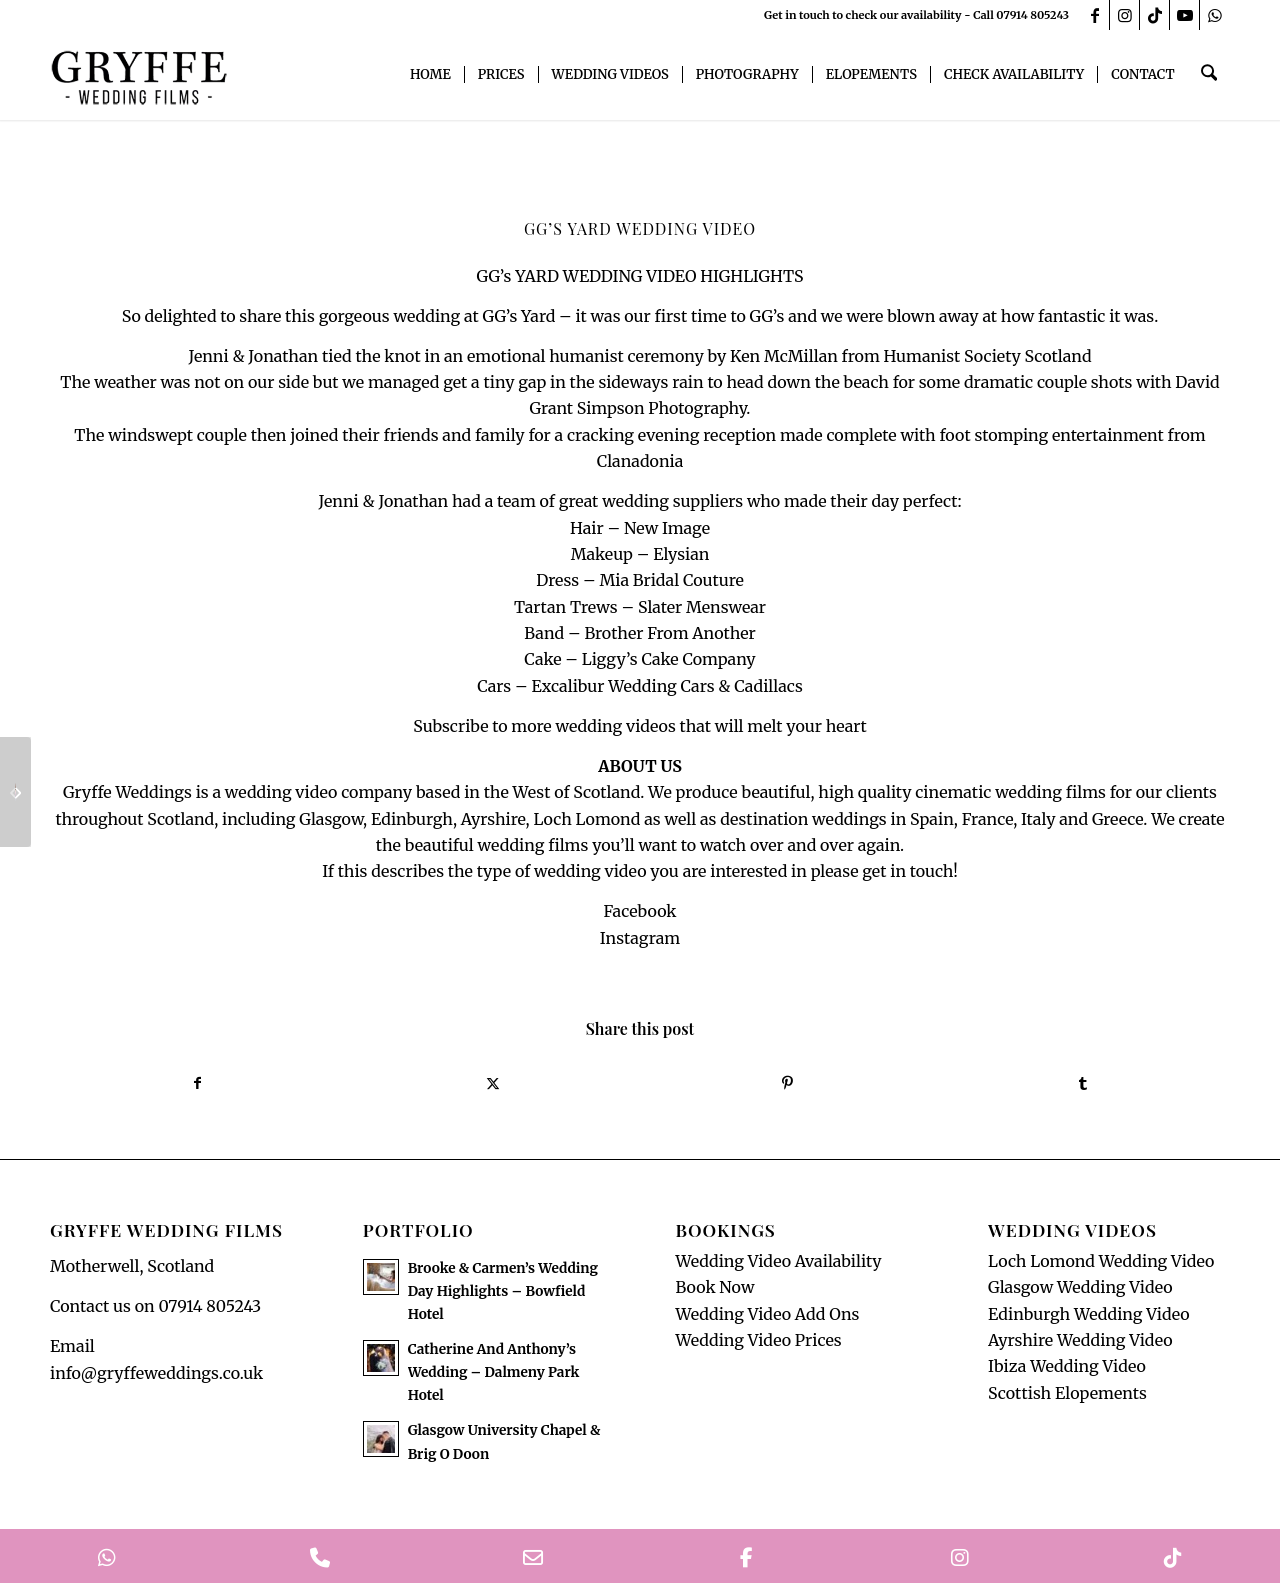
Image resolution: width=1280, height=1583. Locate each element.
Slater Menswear (702, 607)
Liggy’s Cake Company (669, 659)
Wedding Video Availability (778, 1265)
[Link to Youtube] (1184, 15)
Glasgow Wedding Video (1080, 1291)
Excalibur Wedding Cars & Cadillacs (666, 686)
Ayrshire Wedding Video (1080, 1344)
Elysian (681, 554)
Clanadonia (640, 461)
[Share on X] (492, 1085)
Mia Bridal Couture (671, 580)
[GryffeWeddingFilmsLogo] (140, 75)
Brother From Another (669, 633)
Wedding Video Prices (758, 1344)
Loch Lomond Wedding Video (1101, 1265)
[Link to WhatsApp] (1215, 15)
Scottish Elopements (1067, 1397)
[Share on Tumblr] (1082, 1085)
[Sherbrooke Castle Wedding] (15, 792)
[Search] (1210, 75)
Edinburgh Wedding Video (1089, 1318)
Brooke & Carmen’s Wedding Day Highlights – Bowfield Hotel (503, 1295)
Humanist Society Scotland (988, 356)
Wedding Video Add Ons (767, 1318)
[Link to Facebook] (1094, 15)
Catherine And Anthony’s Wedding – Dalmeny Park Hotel (494, 1376)
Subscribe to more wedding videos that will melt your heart (639, 726)
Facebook (639, 911)
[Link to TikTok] (1154, 15)
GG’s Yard (518, 316)
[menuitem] (433, 75)
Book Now (714, 1291)
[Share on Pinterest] (787, 1085)
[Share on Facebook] (197, 1085)
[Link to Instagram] (1124, 15)
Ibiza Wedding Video (1067, 1371)
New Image (667, 528)
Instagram (640, 938)
